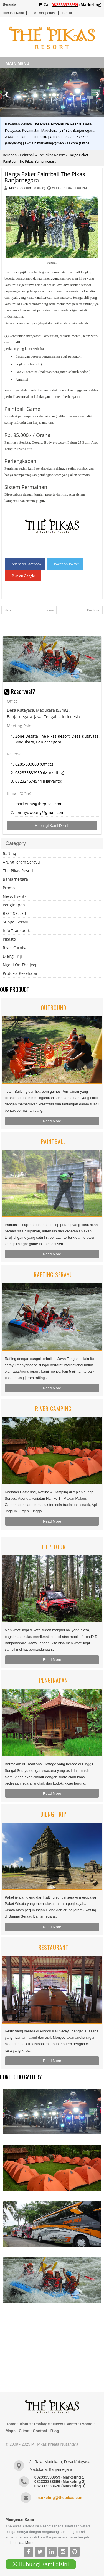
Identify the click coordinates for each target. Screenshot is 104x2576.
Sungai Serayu (16, 922)
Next (7, 610)
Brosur (67, 13)
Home (49, 610)
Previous (93, 610)
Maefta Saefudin (21, 188)
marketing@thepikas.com (59, 2497)
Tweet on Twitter (66, 564)
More (29, 2543)
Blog (54, 2431)
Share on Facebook (26, 564)
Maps (11, 2431)
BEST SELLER (14, 913)
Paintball (27, 154)
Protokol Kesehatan (21, 973)
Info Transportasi (43, 13)
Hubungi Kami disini (41, 2564)
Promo (9, 887)
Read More (52, 1121)
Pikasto (9, 939)
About (25, 2424)
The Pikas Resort (51, 154)
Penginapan (14, 904)
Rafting (9, 853)
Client (24, 2431)
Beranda (9, 4)
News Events (14, 896)
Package (42, 2424)
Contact (40, 2431)
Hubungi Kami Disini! (52, 826)
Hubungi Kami (13, 13)
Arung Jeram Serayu (21, 862)
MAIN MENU (17, 63)
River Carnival (16, 947)
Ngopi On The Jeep (20, 964)
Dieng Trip (12, 956)
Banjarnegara (15, 879)
